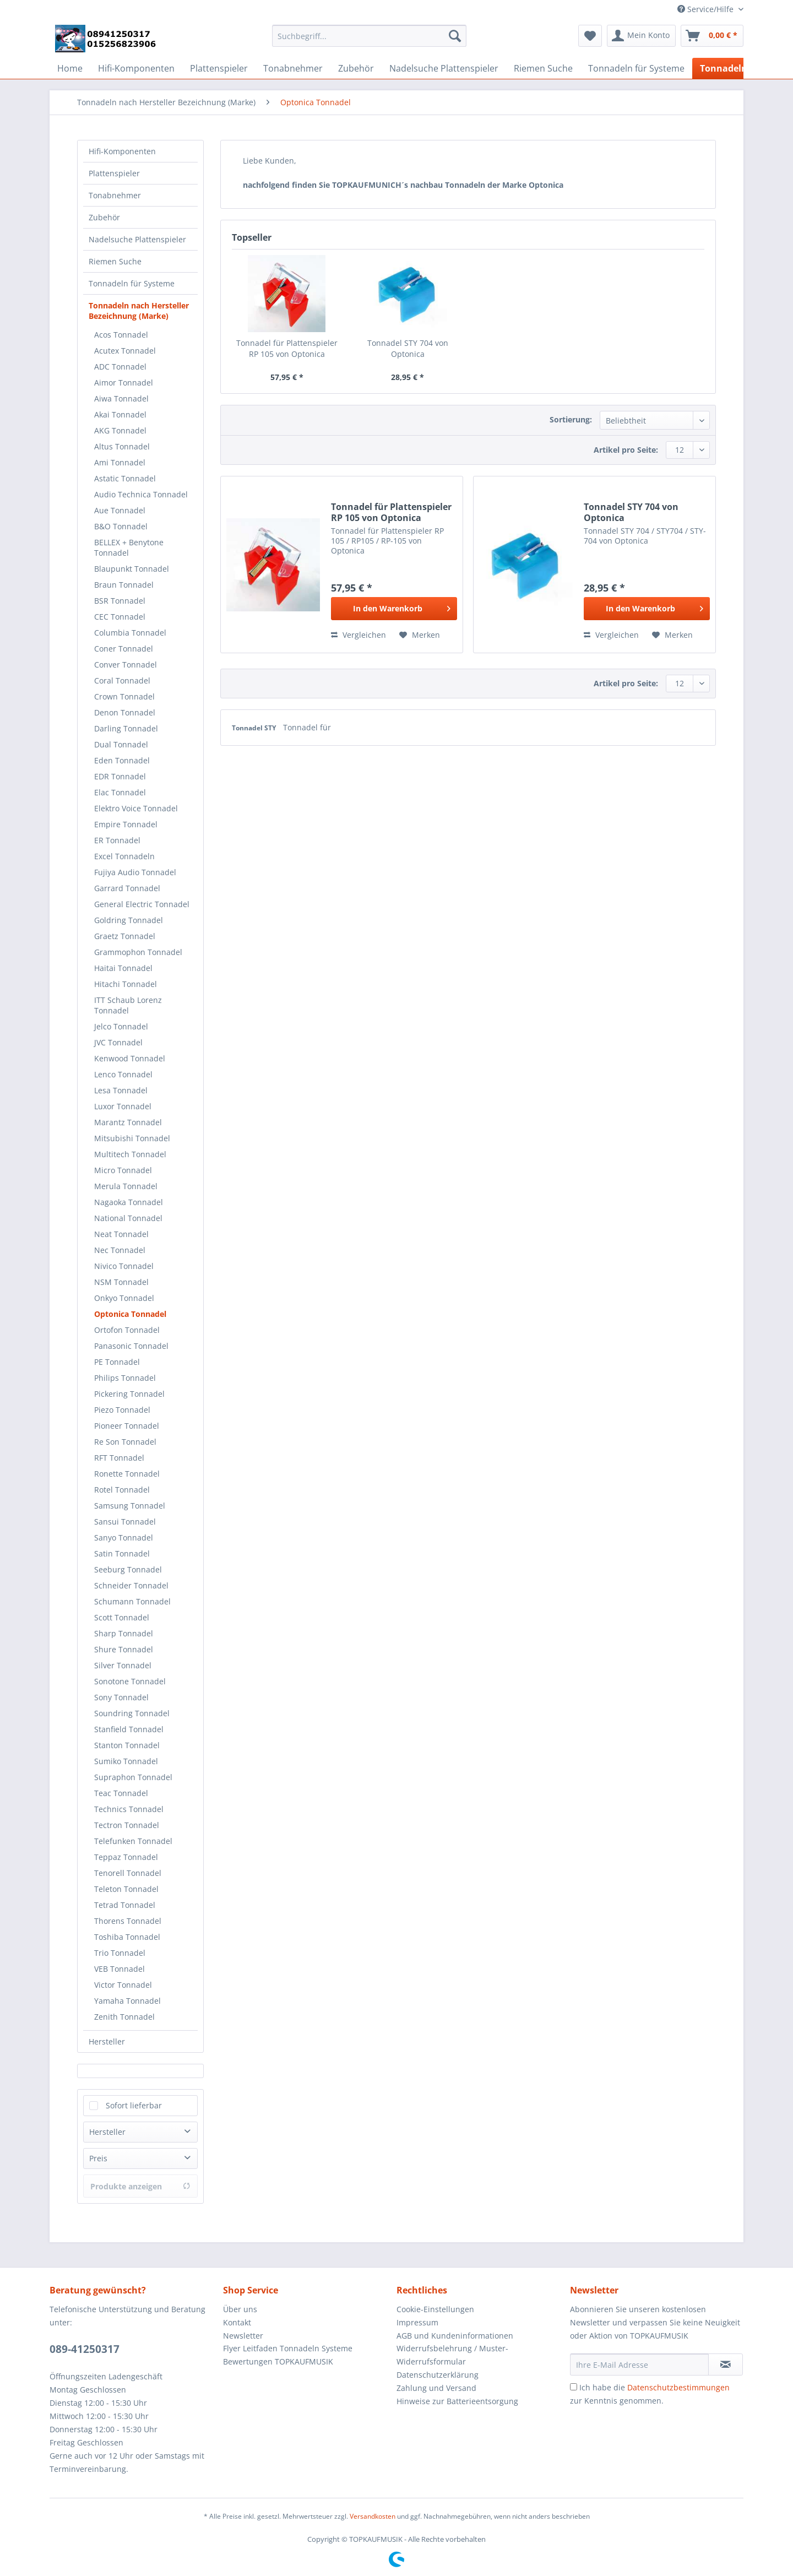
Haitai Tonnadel (123, 968)
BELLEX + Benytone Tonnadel (129, 547)
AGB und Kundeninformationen (455, 2335)
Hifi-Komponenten (122, 151)
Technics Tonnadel (129, 1809)
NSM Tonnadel (121, 1282)
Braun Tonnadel (124, 584)
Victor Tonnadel (123, 1985)
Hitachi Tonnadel (125, 984)
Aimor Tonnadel (123, 382)
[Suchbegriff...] (369, 36)
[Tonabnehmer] (293, 68)
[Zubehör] (356, 68)
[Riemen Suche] (543, 68)
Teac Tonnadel (121, 1793)
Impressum (417, 2322)
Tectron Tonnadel (126, 1825)
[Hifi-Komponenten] (136, 68)
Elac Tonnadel (120, 792)
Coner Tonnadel (123, 648)
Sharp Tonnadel (123, 1633)
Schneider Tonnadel (131, 1585)
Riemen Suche (115, 261)
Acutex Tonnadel (125, 350)
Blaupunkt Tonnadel (131, 568)
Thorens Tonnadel (127, 1921)
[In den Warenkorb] (394, 608)
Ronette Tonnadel (127, 1473)
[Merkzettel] (590, 36)
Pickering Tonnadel (129, 1394)
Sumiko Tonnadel (126, 1761)
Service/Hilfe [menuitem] (706, 9)
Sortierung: (571, 419)
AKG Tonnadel (120, 430)
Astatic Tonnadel (125, 478)
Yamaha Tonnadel (127, 2000)
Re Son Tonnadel (125, 1441)
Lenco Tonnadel (123, 1074)
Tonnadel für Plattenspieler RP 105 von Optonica (287, 348)
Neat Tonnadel (121, 1234)
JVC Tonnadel (118, 1042)
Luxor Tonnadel (122, 1106)
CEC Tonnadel (119, 616)
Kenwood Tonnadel (129, 1058)
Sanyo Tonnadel (123, 1537)
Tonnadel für (307, 727)
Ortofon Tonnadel (127, 1330)
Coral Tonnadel (122, 680)
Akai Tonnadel (120, 414)
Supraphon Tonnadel (133, 1777)
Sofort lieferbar (134, 2105)
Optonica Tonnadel (130, 1314)
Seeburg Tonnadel (128, 1569)
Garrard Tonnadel (127, 888)
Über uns (240, 2309)
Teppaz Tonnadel (126, 1857)
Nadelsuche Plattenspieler (137, 239)
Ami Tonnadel (119, 462)
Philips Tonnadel (125, 1378)
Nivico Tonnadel (124, 1266)
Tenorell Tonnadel (127, 1873)
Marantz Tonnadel (128, 1122)
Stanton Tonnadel (127, 1745)
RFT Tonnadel (119, 1457)
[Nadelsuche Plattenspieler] (444, 68)
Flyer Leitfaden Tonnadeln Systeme (287, 2348)
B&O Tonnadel (121, 526)
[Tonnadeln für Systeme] (636, 68)
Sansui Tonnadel (125, 1521)
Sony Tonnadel (121, 1697)
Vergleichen (358, 635)
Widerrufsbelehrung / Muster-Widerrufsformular (452, 2355)
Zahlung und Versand (436, 2388)
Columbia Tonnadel (130, 632)
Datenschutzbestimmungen (678, 2387)
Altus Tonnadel (122, 446)
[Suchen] (454, 36)
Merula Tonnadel (125, 1186)
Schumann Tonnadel (132, 1601)
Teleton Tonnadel (126, 1889)
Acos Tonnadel (121, 334)
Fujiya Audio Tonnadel (135, 872)
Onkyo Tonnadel (124, 1298)
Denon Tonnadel (124, 712)
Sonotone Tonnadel (130, 1681)
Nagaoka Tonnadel (128, 1202)
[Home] (70, 68)
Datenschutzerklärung (438, 2374)
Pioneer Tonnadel (126, 1425)
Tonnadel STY (255, 728)
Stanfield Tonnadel (129, 1729)
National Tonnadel (128, 1218)
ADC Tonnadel (120, 366)
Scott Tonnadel (121, 1617)
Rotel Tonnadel (122, 1489)
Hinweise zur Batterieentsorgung (457, 2401)
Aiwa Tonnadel (121, 398)
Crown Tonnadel (124, 696)
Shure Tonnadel (123, 1649)
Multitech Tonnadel (130, 1154)
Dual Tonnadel (121, 744)
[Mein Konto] (641, 36)
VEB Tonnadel (119, 1969)
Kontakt (237, 2322)
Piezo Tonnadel (122, 1409)
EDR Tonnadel (120, 776)
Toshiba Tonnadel (127, 1937)
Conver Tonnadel (125, 664)
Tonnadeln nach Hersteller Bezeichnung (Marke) (139, 310)
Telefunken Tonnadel (133, 1841)
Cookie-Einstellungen (435, 2309)
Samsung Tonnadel (129, 1505)
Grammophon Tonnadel (138, 952)
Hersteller (107, 2041)
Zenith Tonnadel (124, 2016)
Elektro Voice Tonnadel (136, 808)
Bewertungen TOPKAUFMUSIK (278, 2361)
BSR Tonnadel (119, 600)
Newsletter (243, 2335)
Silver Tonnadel (122, 1665)
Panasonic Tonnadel (131, 1346)
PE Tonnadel (117, 1362)
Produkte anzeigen (140, 2186)
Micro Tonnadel (123, 1170)
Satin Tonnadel (122, 1553)
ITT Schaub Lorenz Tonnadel (128, 1005)
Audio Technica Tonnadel (141, 494)
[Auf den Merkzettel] (419, 635)
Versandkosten (372, 2516)
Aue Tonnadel (119, 510)
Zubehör (104, 217)
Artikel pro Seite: (626, 449)
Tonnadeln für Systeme (132, 283)
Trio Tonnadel (119, 1953)
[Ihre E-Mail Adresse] (639, 2364)
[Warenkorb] (712, 36)
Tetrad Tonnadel (124, 1905)
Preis (98, 2158)
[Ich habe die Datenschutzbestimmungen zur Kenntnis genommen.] (573, 2386)
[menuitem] (369, 41)
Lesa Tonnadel (121, 1090)
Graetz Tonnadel (124, 936)
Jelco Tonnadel (121, 1026)
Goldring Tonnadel (128, 920)
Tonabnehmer (115, 195)
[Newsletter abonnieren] (725, 2364)
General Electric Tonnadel (141, 904)
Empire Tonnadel (125, 824)
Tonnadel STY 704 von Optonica (407, 348)
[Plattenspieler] (219, 68)
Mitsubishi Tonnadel (132, 1138)
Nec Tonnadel (119, 1250)
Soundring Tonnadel (132, 1713)
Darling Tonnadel (126, 728)
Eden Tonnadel (122, 760)
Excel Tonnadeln (124, 856)
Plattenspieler (114, 173)
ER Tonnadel (117, 840)
